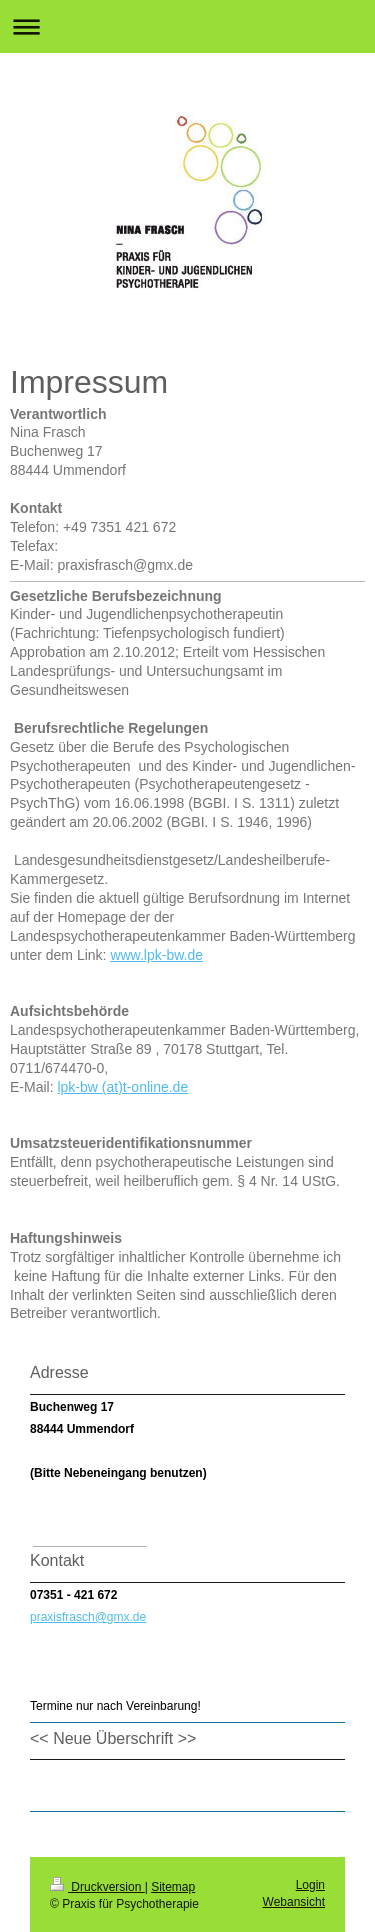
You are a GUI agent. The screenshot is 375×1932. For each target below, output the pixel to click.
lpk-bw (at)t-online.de (122, 1087)
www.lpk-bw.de (156, 955)
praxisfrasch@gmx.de (88, 1617)
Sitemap (173, 1887)
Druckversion (97, 1887)
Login (310, 1885)
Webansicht (294, 1902)
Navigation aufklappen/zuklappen (187, 26)
